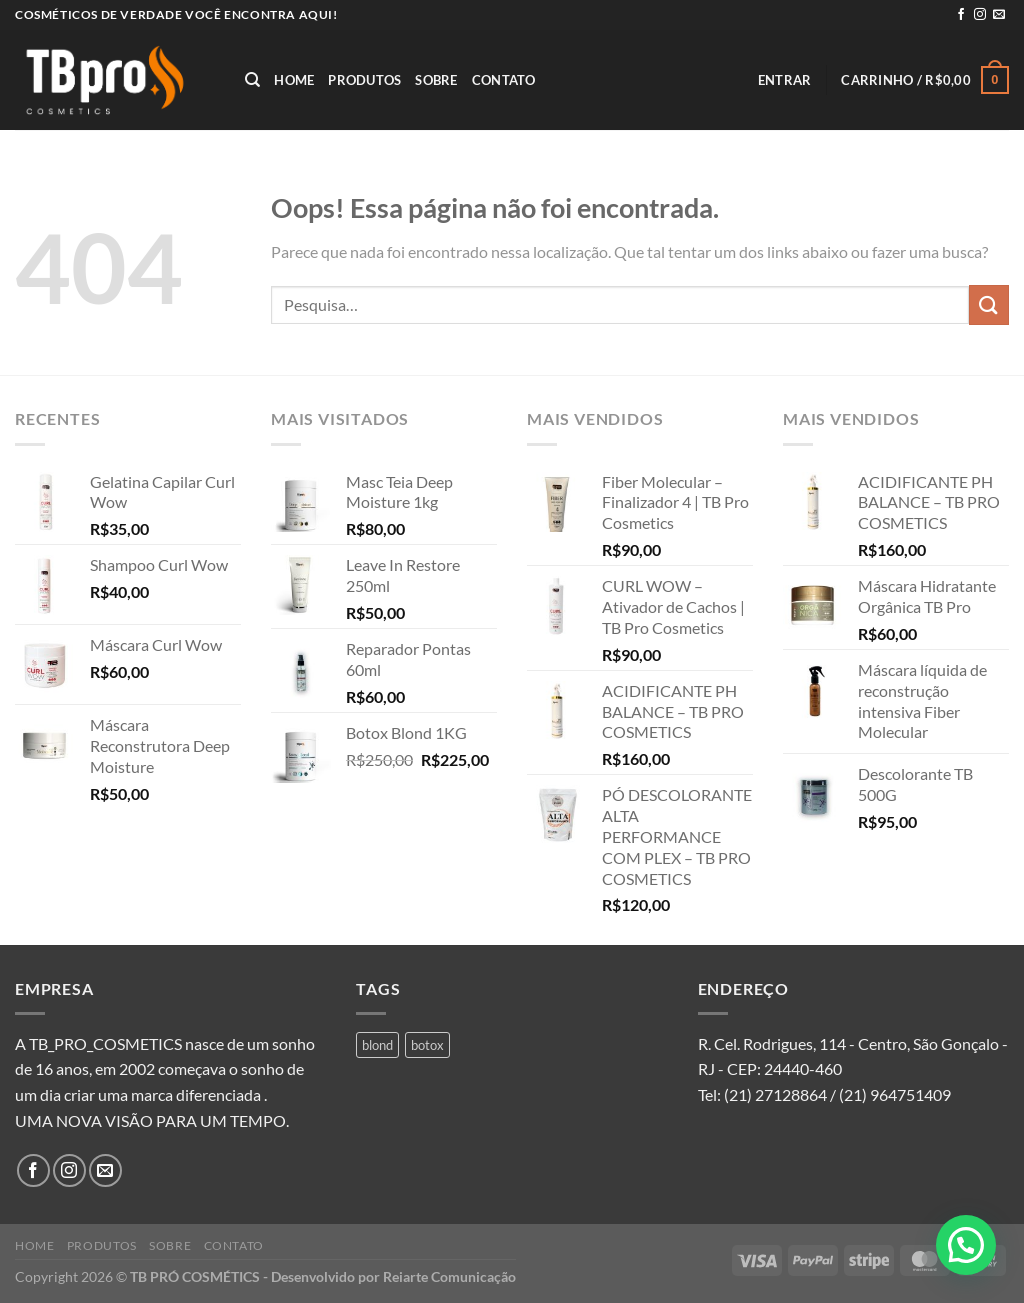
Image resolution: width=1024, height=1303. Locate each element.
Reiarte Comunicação (449, 1276)
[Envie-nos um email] (999, 15)
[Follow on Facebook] (961, 15)
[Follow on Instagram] (980, 15)
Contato (504, 80)
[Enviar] (989, 304)
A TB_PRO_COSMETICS (98, 1043)
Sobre (436, 80)
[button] (966, 1245)
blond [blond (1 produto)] (377, 1045)
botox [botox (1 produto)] (427, 1045)
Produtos (364, 80)
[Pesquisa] (252, 80)
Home (294, 80)
